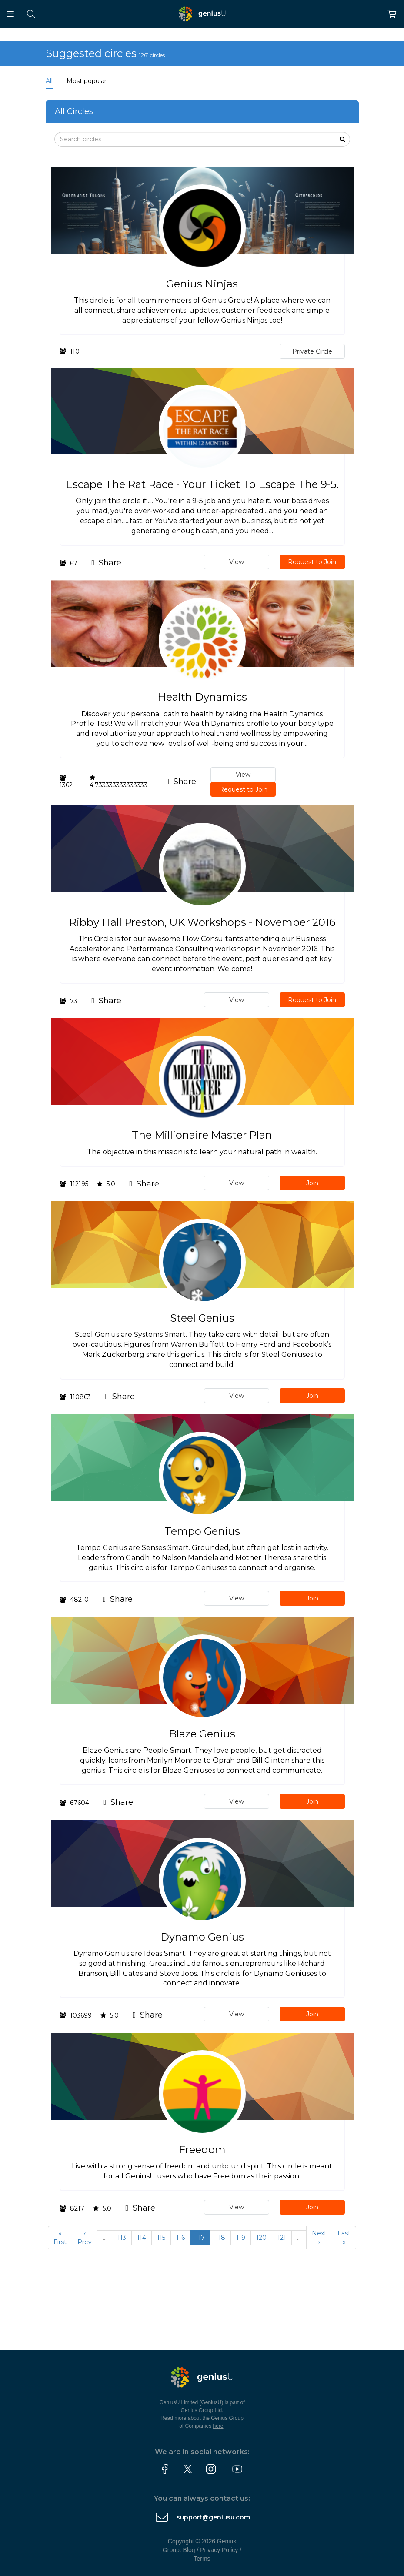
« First (60, 2237)
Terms (202, 2558)
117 (200, 2238)
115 (161, 2238)
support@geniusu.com (213, 2517)
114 (141, 2238)
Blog (189, 2549)
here (218, 2426)
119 (240, 2238)
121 (281, 2238)
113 (121, 2238)
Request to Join (312, 562)
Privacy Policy (219, 2549)
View (236, 562)
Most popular (87, 81)
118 (220, 2238)
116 (180, 2238)
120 (261, 2238)
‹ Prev (84, 2237)
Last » (344, 2237)
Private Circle (312, 351)
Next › (319, 2237)
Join (312, 1183)
